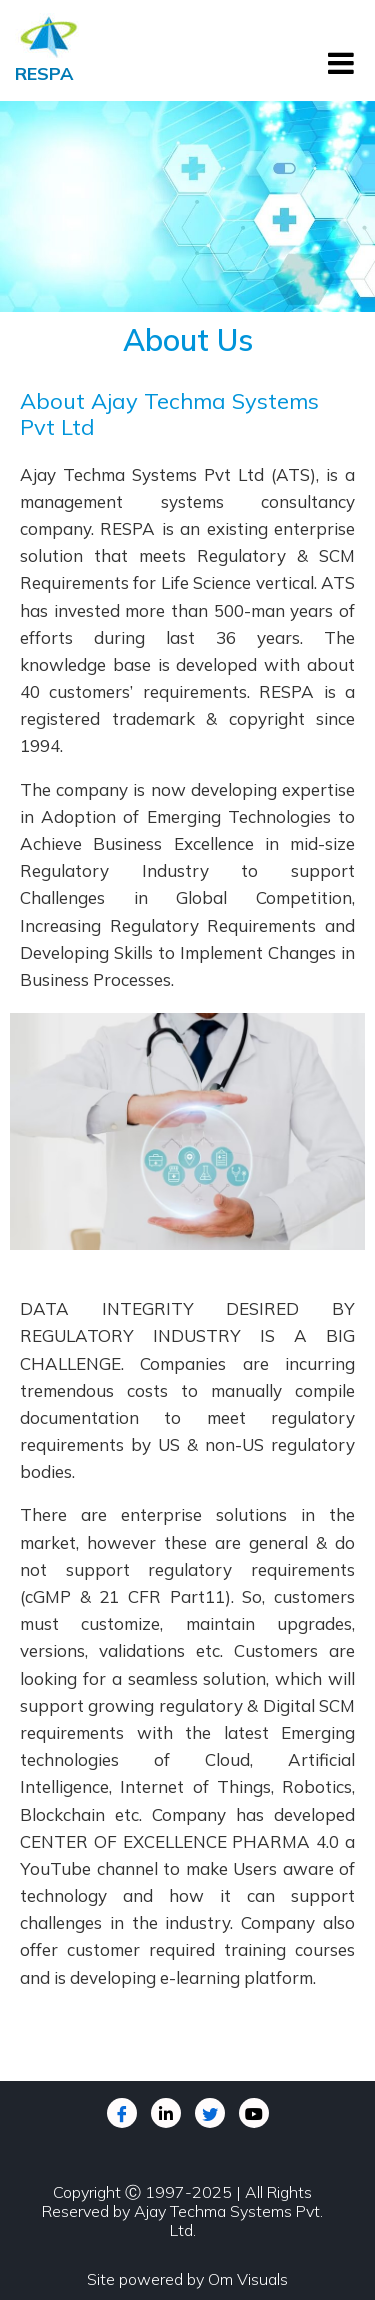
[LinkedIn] (166, 2113)
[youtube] (254, 2113)
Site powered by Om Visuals (187, 2279)
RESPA (44, 73)
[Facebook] (122, 2113)
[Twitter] (210, 2113)
